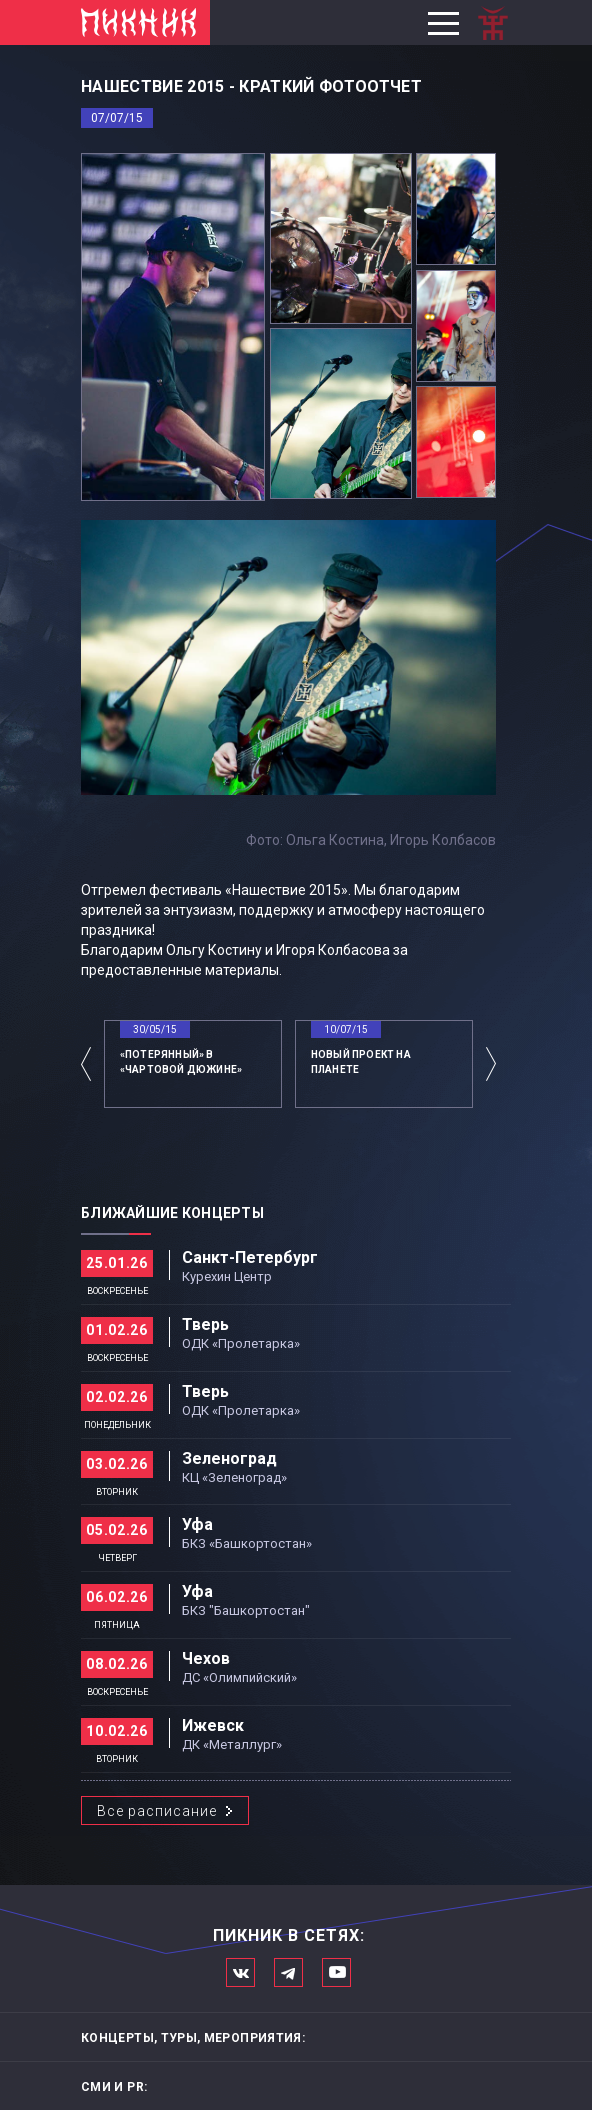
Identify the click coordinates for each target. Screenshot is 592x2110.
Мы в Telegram (288, 1972)
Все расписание (157, 1811)
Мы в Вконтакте (240, 1972)
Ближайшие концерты (172, 1213)
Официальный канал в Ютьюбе (336, 1972)
